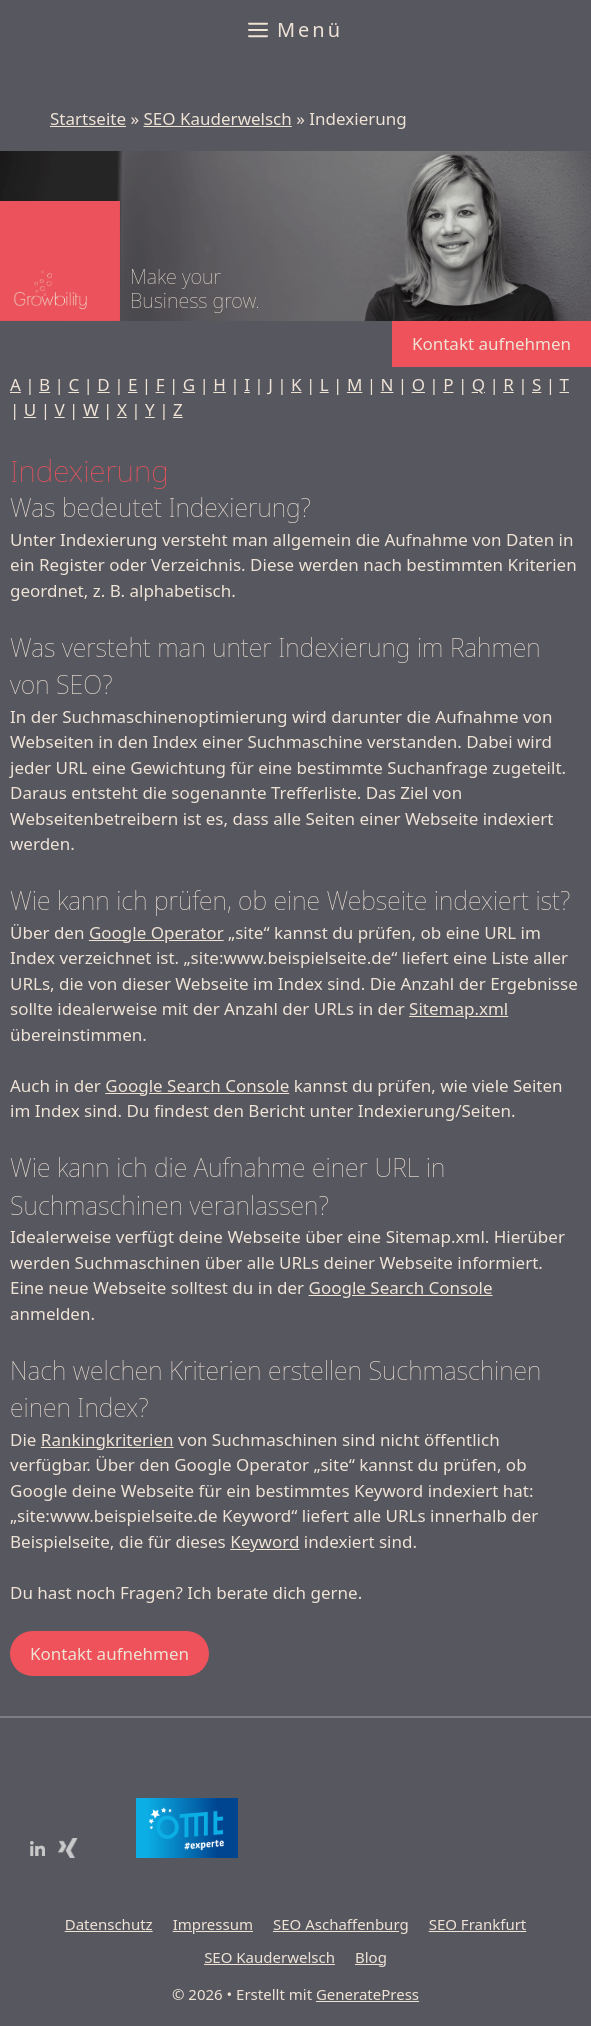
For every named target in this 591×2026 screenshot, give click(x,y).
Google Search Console (197, 1085)
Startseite (88, 118)
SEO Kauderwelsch (218, 118)
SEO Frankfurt (478, 1924)
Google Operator (156, 932)
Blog (371, 1957)
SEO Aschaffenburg (341, 1924)
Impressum (213, 1924)
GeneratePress (367, 1994)
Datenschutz (109, 1924)
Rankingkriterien (107, 1439)
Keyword (264, 1541)
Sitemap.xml (458, 1008)
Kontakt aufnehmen (491, 343)
